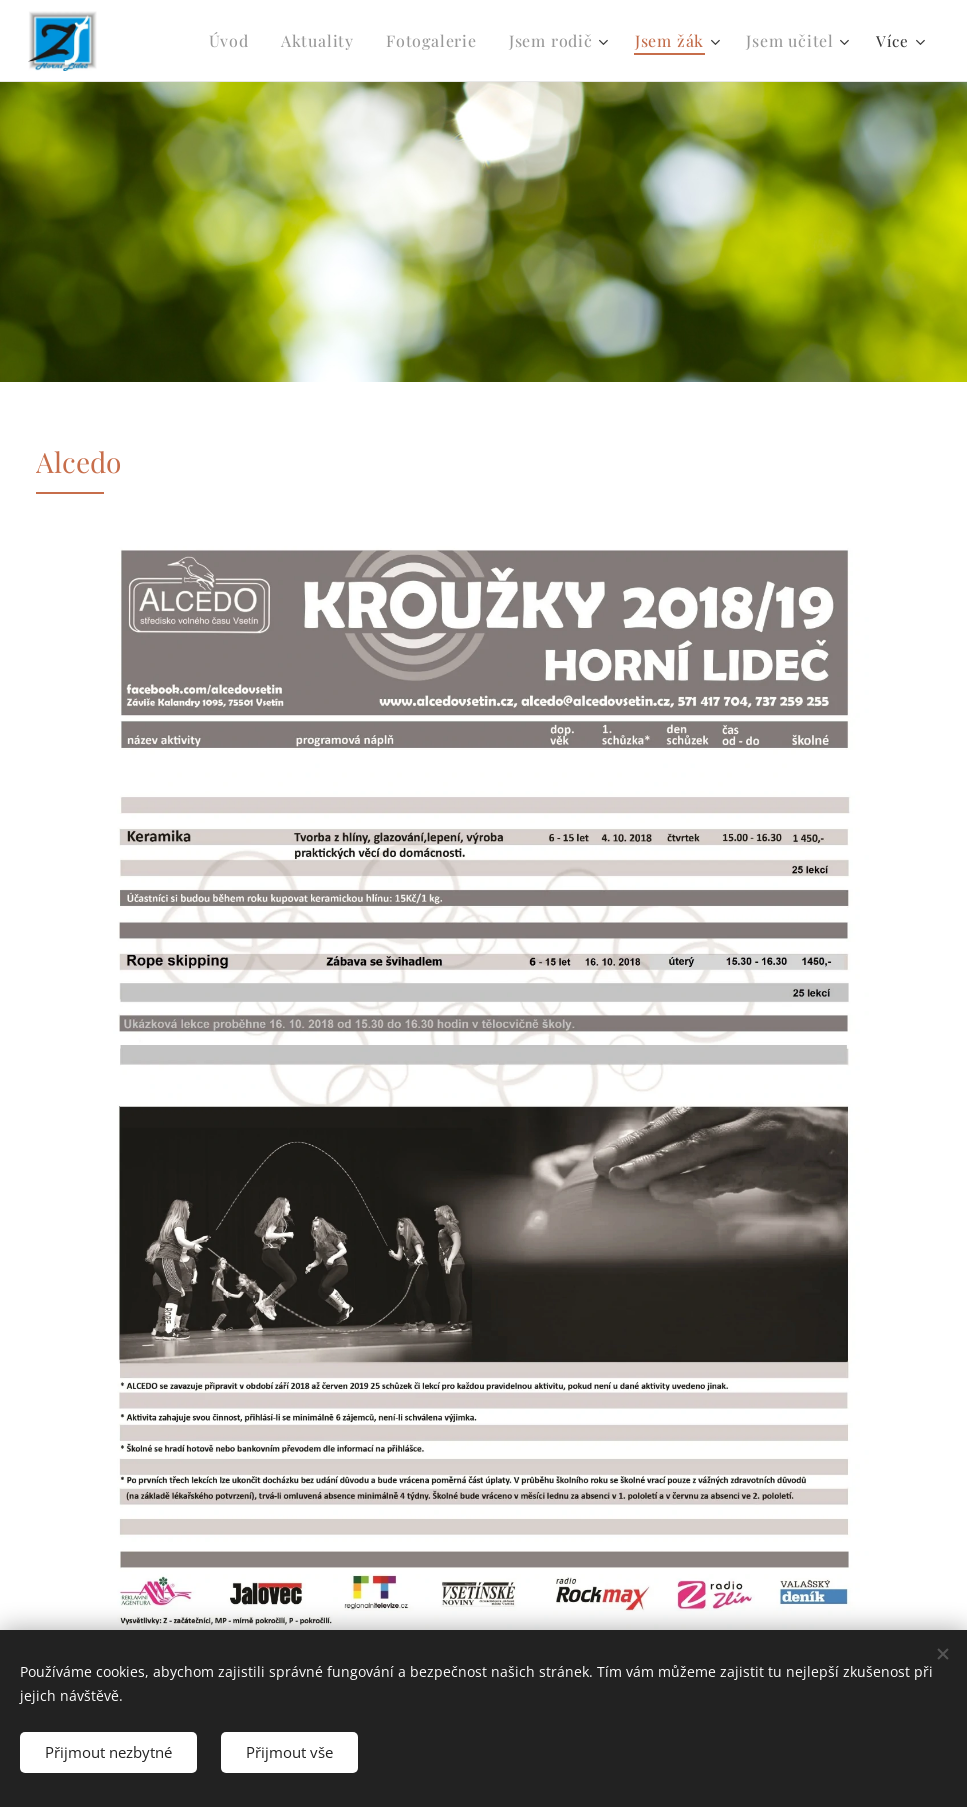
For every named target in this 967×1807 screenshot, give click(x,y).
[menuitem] (253, 41)
